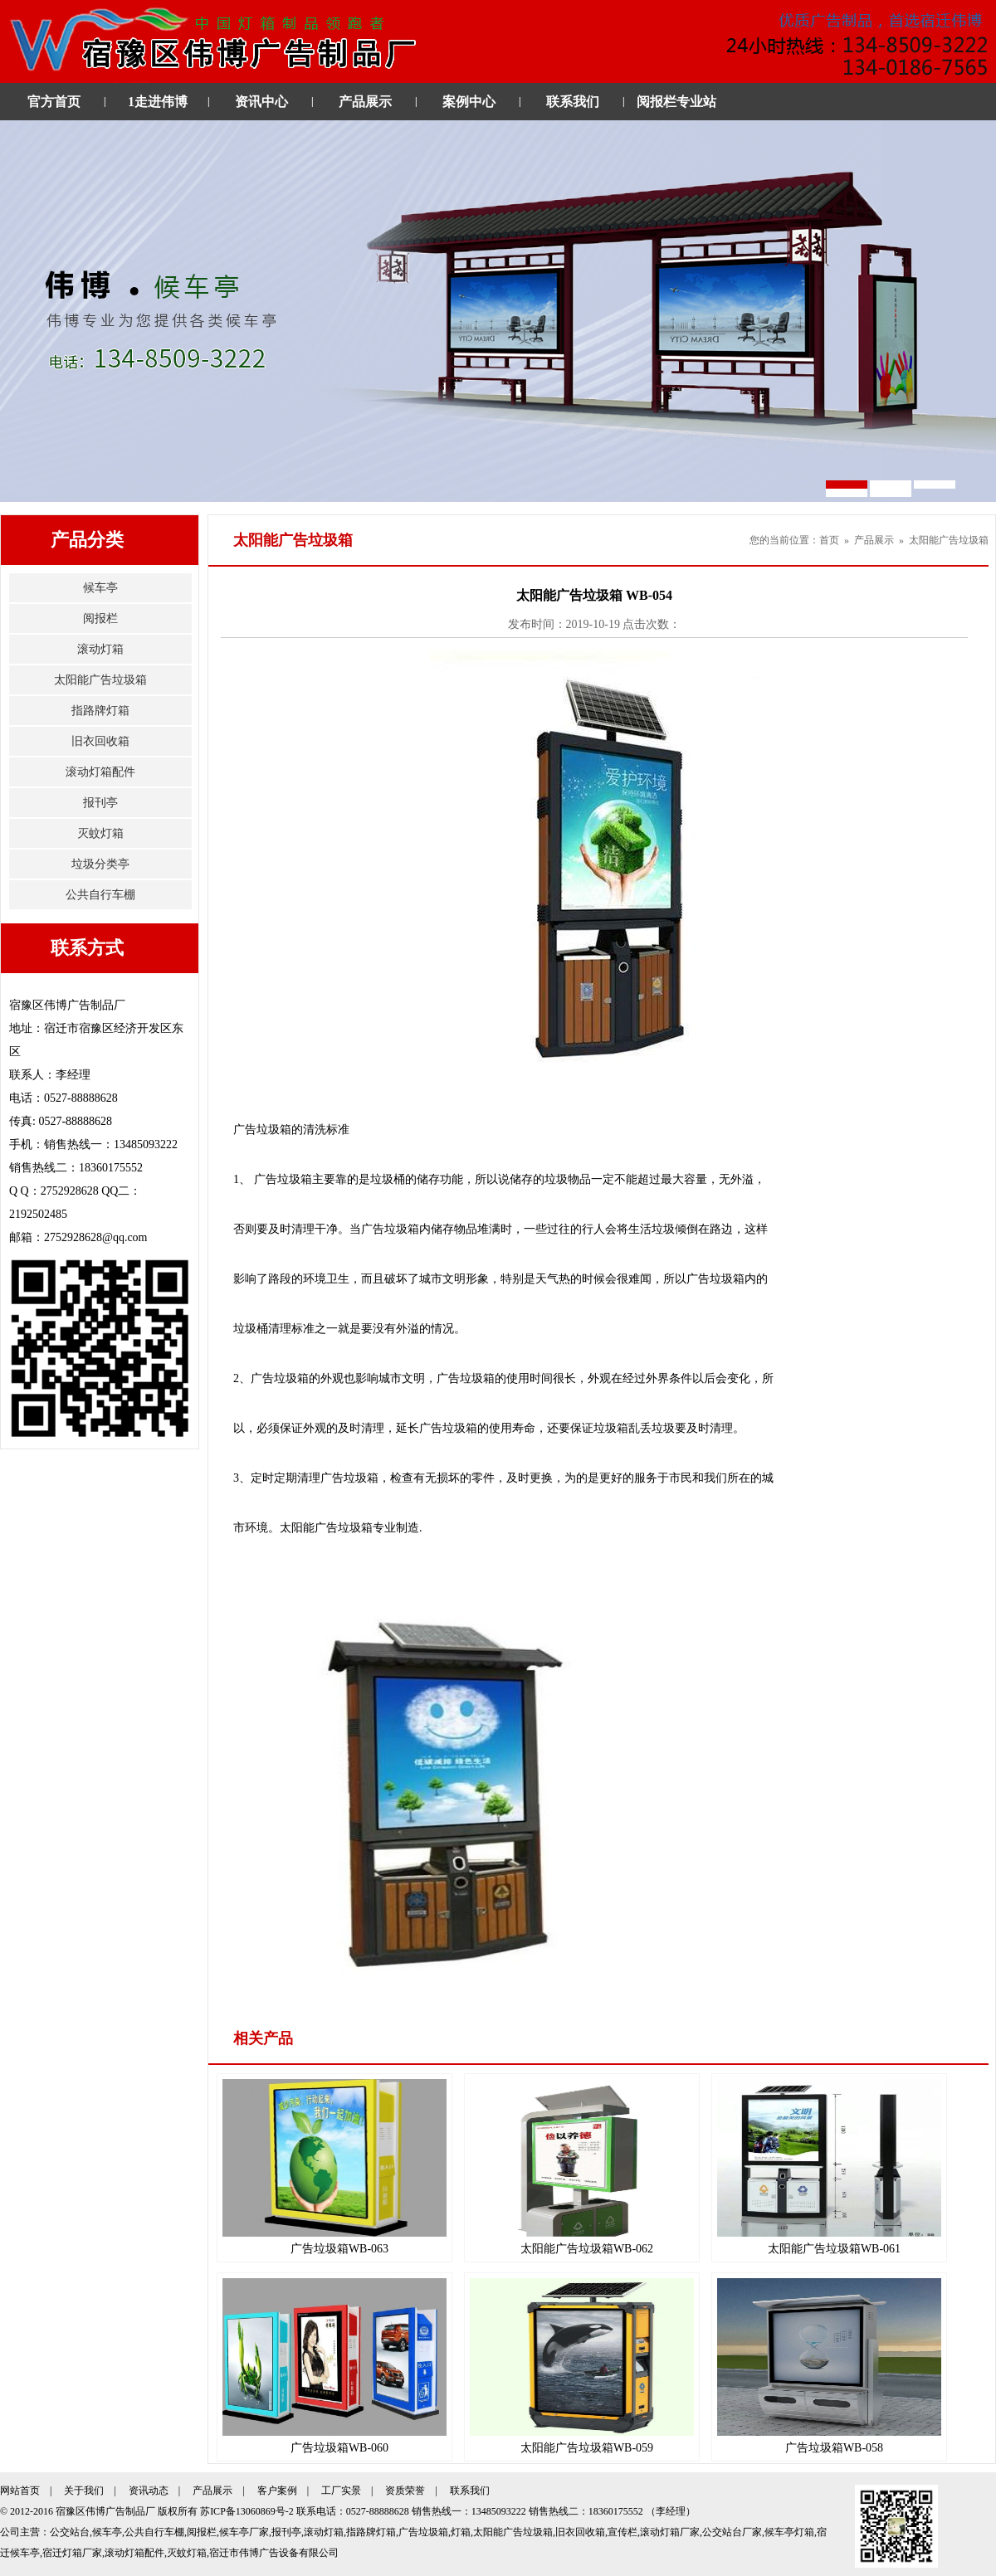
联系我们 (572, 102)
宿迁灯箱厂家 (72, 2553)
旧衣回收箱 (100, 741)
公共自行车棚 (100, 895)
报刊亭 (100, 802)
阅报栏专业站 (676, 102)
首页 (829, 540)
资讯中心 (261, 102)
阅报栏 (100, 618)
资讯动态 (148, 2490)
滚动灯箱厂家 (670, 2532)
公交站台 (70, 2532)
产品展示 (365, 102)
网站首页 (20, 2490)
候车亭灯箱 (789, 2532)
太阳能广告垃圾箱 (100, 680)
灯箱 (461, 2532)
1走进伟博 (158, 102)
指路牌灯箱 (100, 710)
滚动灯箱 (100, 649)
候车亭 (100, 588)
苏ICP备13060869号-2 (247, 2511)
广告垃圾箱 (423, 2532)
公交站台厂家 (732, 2532)
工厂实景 (341, 2490)
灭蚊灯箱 (100, 833)
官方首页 (54, 102)
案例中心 (469, 102)
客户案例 (277, 2490)
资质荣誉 (405, 2490)
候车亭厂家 (244, 2532)
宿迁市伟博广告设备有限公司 (274, 2553)
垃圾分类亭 (100, 864)
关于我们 (84, 2490)
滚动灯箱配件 (100, 772)
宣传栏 (622, 2532)
